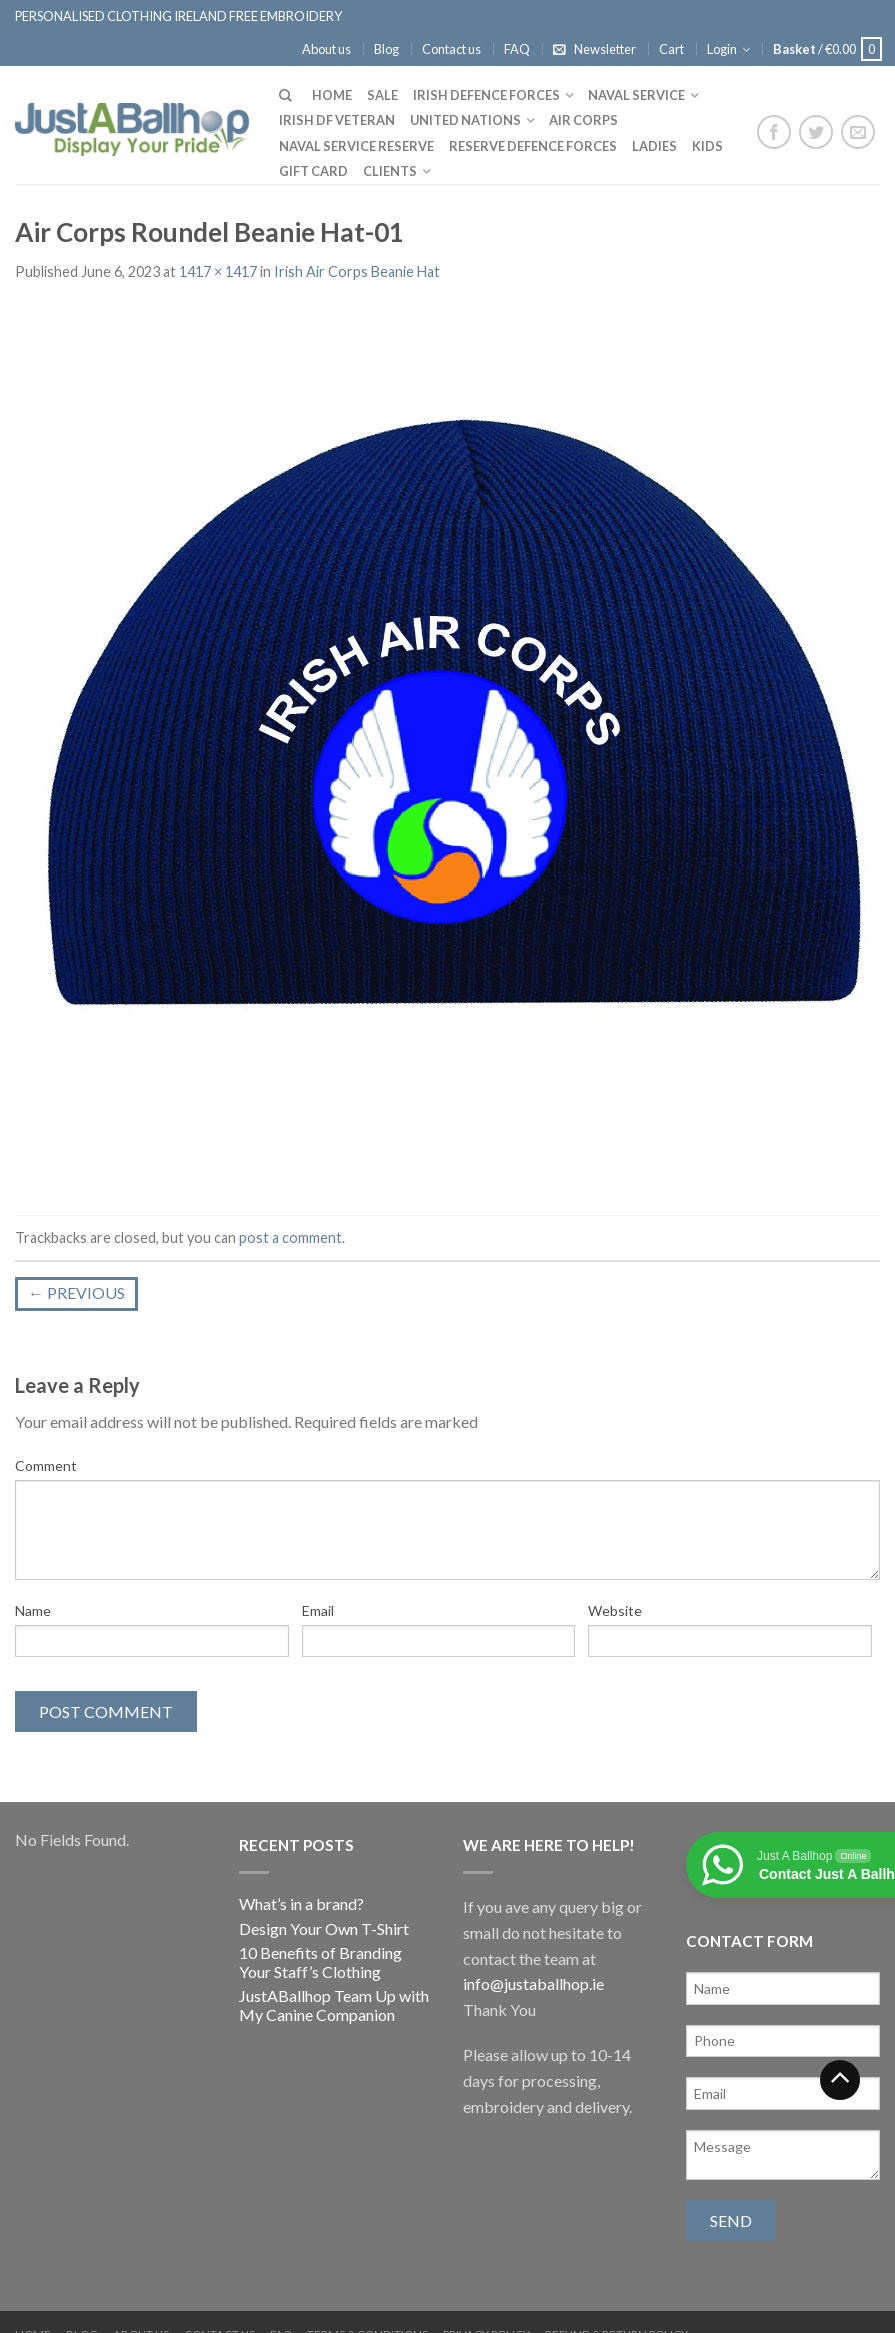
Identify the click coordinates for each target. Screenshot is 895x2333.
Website (615, 1610)
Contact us (451, 49)
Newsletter (605, 49)
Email (318, 1610)
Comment (46, 1465)
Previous (76, 1292)
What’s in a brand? (301, 1903)
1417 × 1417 (218, 271)
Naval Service (636, 95)
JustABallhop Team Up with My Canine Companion (334, 2005)
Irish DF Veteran (337, 120)
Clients (390, 171)
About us (326, 49)
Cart (671, 49)
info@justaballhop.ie (533, 1983)
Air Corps (583, 120)
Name (33, 1610)
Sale (382, 95)
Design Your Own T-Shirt (324, 1928)
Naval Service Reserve (356, 146)
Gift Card (313, 171)
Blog (386, 49)
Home (332, 95)
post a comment (290, 1237)
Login (722, 49)
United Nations (465, 120)
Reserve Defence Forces (533, 146)
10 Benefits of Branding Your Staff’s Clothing (320, 1962)
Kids (707, 146)
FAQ (517, 49)
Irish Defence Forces (486, 95)
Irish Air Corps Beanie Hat (357, 271)
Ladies (654, 146)
